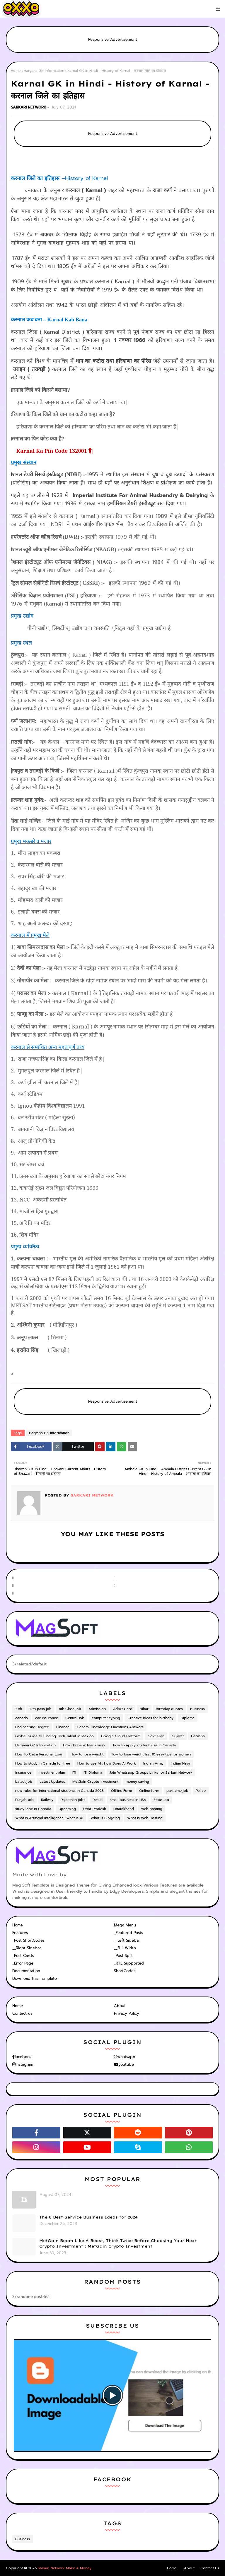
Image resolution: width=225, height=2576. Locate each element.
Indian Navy (180, 1763)
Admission (97, 1708)
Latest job (23, 1781)
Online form (149, 1790)
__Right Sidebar (26, 1948)
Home (16, 70)
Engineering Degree (32, 1727)
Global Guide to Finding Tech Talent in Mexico (54, 1736)
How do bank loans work (84, 1745)
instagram (24, 2064)
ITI (74, 1772)
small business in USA (128, 1799)
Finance (62, 1727)
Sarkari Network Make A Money (64, 2568)
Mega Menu (125, 1925)
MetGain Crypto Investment (95, 1781)
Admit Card (122, 1708)
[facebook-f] (61, 1578)
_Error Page (22, 1963)
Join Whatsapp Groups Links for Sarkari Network (151, 1772)
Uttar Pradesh (94, 1808)
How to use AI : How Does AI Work (106, 1763)
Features (20, 1933)
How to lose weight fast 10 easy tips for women (151, 1754)
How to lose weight (87, 1754)
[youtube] (61, 1585)
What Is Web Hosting (145, 1818)
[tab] (61, 1925)
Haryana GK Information (44, 70)
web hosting (151, 1808)
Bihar (144, 1708)
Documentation (26, 1971)
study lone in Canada (33, 1808)
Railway (47, 1799)
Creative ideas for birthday (150, 1718)
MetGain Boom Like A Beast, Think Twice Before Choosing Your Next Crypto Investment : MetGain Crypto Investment (118, 2243)
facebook (23, 2057)
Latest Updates (52, 1781)
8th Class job (70, 1708)
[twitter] (163, 1578)
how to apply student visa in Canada (144, 1745)
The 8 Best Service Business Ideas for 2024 (88, 2217)
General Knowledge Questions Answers (110, 1727)
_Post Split (123, 1955)
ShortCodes (124, 1971)
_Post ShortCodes (28, 1940)
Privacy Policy (126, 2013)
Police (201, 1790)
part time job (177, 1790)
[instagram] (163, 1585)
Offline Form (121, 1790)
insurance (23, 1772)
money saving (137, 1781)
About (120, 2006)
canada (21, 1718)
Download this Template (34, 1978)
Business (197, 1708)
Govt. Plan (156, 1736)
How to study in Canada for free (42, 1763)
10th (18, 1708)
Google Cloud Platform (120, 1736)
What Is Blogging (105, 1818)
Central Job (74, 1718)
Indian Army (153, 1763)
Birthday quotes (169, 1708)
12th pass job (40, 1708)
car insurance (46, 1718)
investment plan (52, 1772)
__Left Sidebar (127, 1940)
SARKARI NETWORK (28, 107)
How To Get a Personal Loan (39, 1754)
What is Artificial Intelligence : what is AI (49, 1818)
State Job (161, 1799)
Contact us (22, 2013)
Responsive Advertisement (112, 39)
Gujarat (178, 1736)
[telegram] (61, 1593)
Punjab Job (24, 1799)
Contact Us (209, 2568)
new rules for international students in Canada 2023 (59, 1790)
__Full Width (125, 1948)
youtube (126, 2064)
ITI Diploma (92, 1772)
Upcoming (67, 1808)
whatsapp (126, 2057)
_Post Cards (23, 1955)
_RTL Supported (129, 1963)
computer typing (106, 1718)
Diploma (188, 1718)
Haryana (198, 1736)
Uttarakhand (123, 1808)
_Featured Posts (128, 1933)
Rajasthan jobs (73, 1799)
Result (98, 1799)
